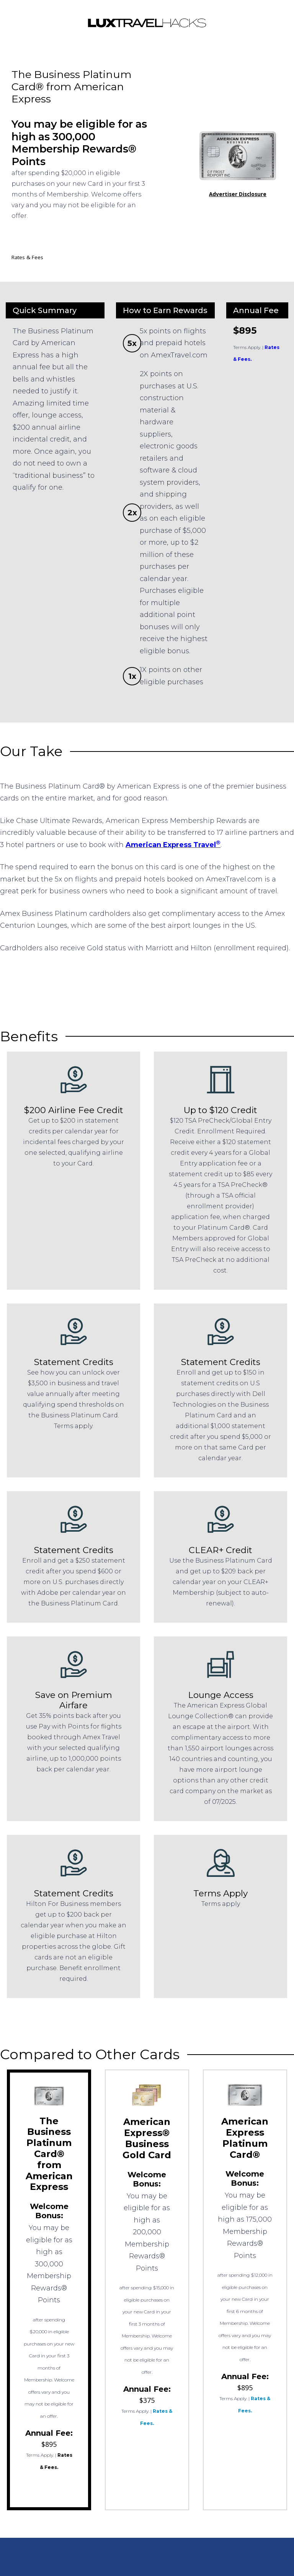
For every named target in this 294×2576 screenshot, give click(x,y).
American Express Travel (173, 845)
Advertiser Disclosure (237, 194)
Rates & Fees (27, 257)
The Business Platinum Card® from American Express (49, 2154)
